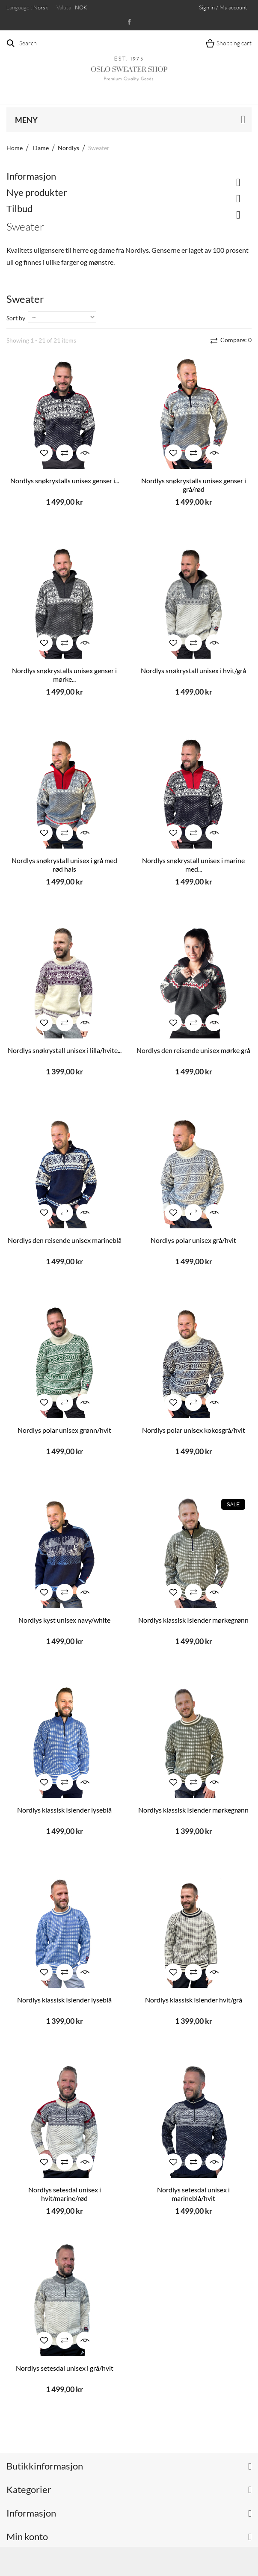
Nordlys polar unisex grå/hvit (193, 1240)
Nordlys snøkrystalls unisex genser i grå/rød (193, 484)
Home (14, 147)
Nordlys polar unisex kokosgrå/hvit (193, 1430)
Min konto (27, 2536)
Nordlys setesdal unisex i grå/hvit (64, 2368)
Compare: (235, 339)
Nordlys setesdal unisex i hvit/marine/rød (64, 2194)
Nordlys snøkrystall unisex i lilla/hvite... (65, 1050)
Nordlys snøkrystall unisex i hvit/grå (193, 670)
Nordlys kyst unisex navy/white (64, 1620)
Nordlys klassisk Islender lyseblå (64, 1810)
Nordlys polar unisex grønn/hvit (64, 1430)
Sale (233, 1505)
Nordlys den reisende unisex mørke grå (193, 1050)
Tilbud (19, 208)
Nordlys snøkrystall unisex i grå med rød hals (64, 864)
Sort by (15, 318)
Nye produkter (36, 192)
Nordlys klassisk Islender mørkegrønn (193, 1620)
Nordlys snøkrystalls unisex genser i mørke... (64, 674)
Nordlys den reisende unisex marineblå (65, 1240)
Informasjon (31, 176)
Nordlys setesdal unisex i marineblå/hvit (193, 2194)
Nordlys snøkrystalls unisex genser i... (64, 480)
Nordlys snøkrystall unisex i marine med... (193, 864)
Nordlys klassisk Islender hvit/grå (193, 2000)
